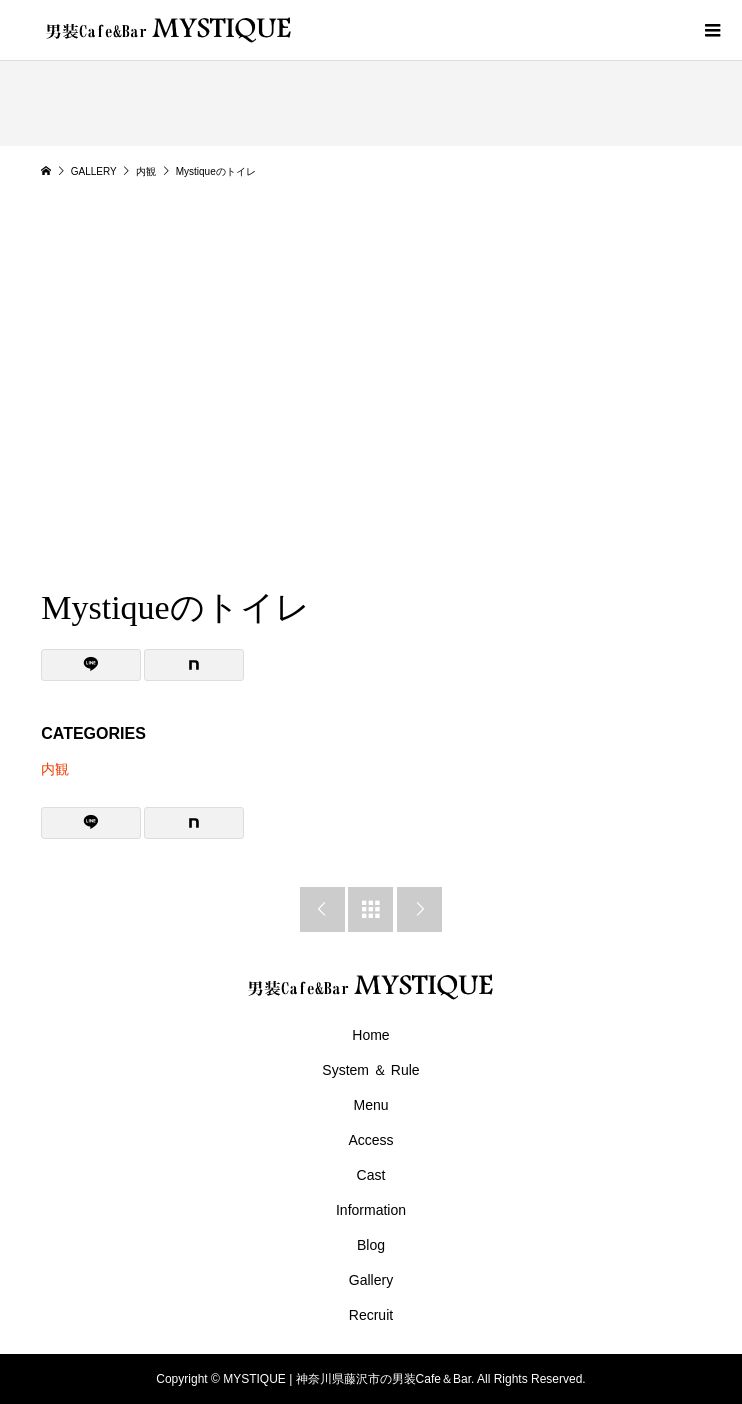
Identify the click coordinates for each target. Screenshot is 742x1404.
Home (370, 1035)
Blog (371, 1245)
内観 (55, 769)
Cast (371, 1175)
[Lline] (91, 665)
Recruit (371, 1315)
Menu (370, 1105)
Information (371, 1210)
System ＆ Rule (370, 1070)
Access (370, 1140)
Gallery (371, 1280)
